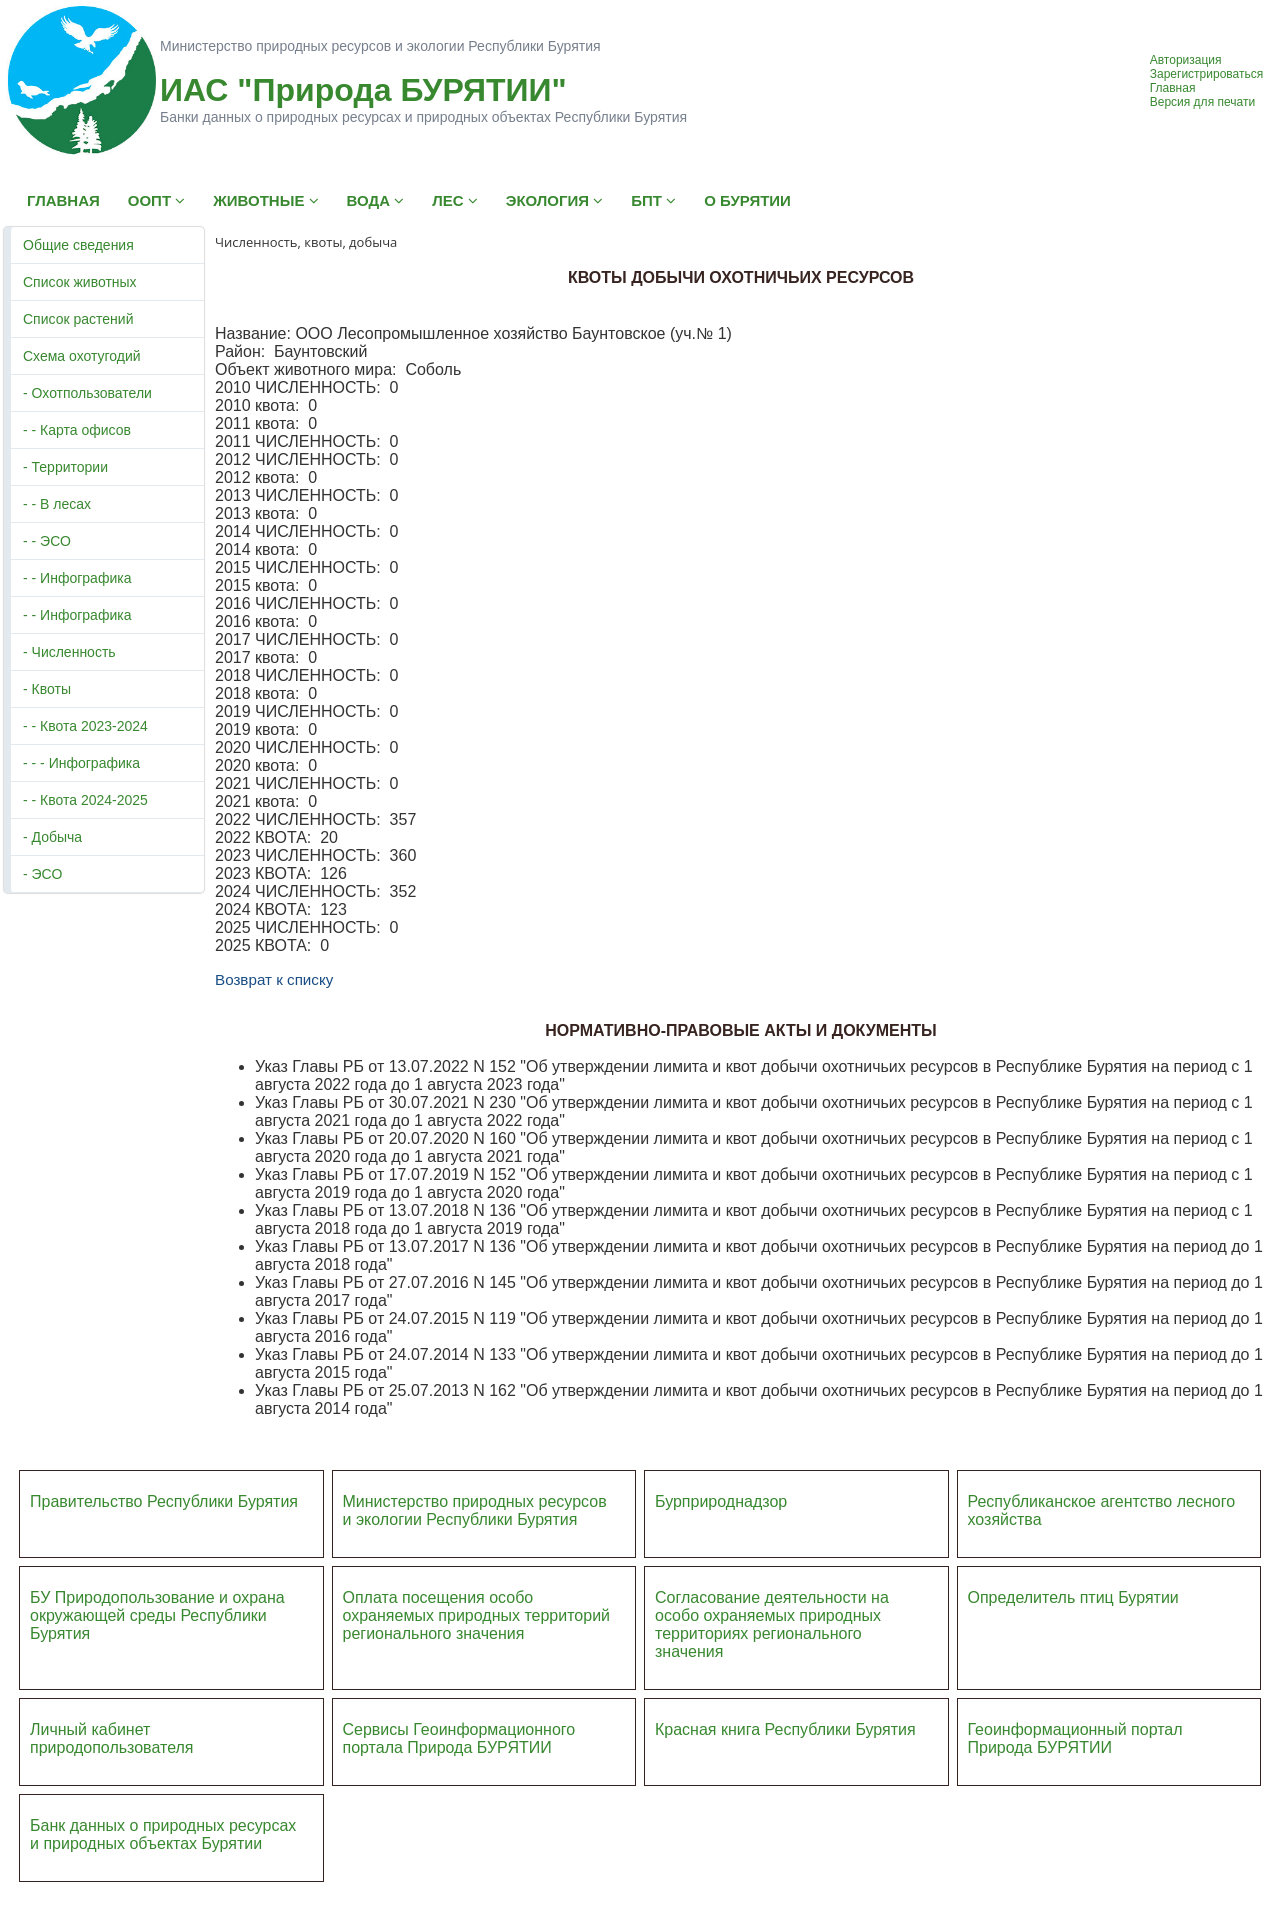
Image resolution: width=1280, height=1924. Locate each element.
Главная (1173, 88)
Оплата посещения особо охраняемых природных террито (463, 1606)
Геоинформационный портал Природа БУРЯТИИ (1075, 1738)
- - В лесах (57, 504)
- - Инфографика (77, 578)
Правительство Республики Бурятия (164, 1501)
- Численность (69, 652)
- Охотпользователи (87, 393)
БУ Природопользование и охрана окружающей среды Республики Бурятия (157, 1615)
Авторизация (1186, 60)
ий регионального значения (477, 1624)
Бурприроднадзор (721, 1501)
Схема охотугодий (82, 356)
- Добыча (52, 837)
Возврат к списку (274, 979)
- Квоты (47, 689)
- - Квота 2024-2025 (85, 800)
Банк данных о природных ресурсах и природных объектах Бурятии (163, 1834)
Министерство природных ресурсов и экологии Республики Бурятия (475, 1510)
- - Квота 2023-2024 (85, 726)
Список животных (80, 282)
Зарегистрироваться (1206, 74)
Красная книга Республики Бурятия (785, 1729)
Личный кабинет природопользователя (112, 1738)
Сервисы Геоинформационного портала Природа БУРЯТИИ (459, 1738)
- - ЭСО (47, 541)
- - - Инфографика (81, 763)
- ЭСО (42, 874)
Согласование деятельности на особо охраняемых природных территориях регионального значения (772, 1624)
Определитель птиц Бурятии (1073, 1597)
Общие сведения (78, 245)
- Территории (65, 467)
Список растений (78, 319)
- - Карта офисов (77, 430)
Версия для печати (1202, 102)
